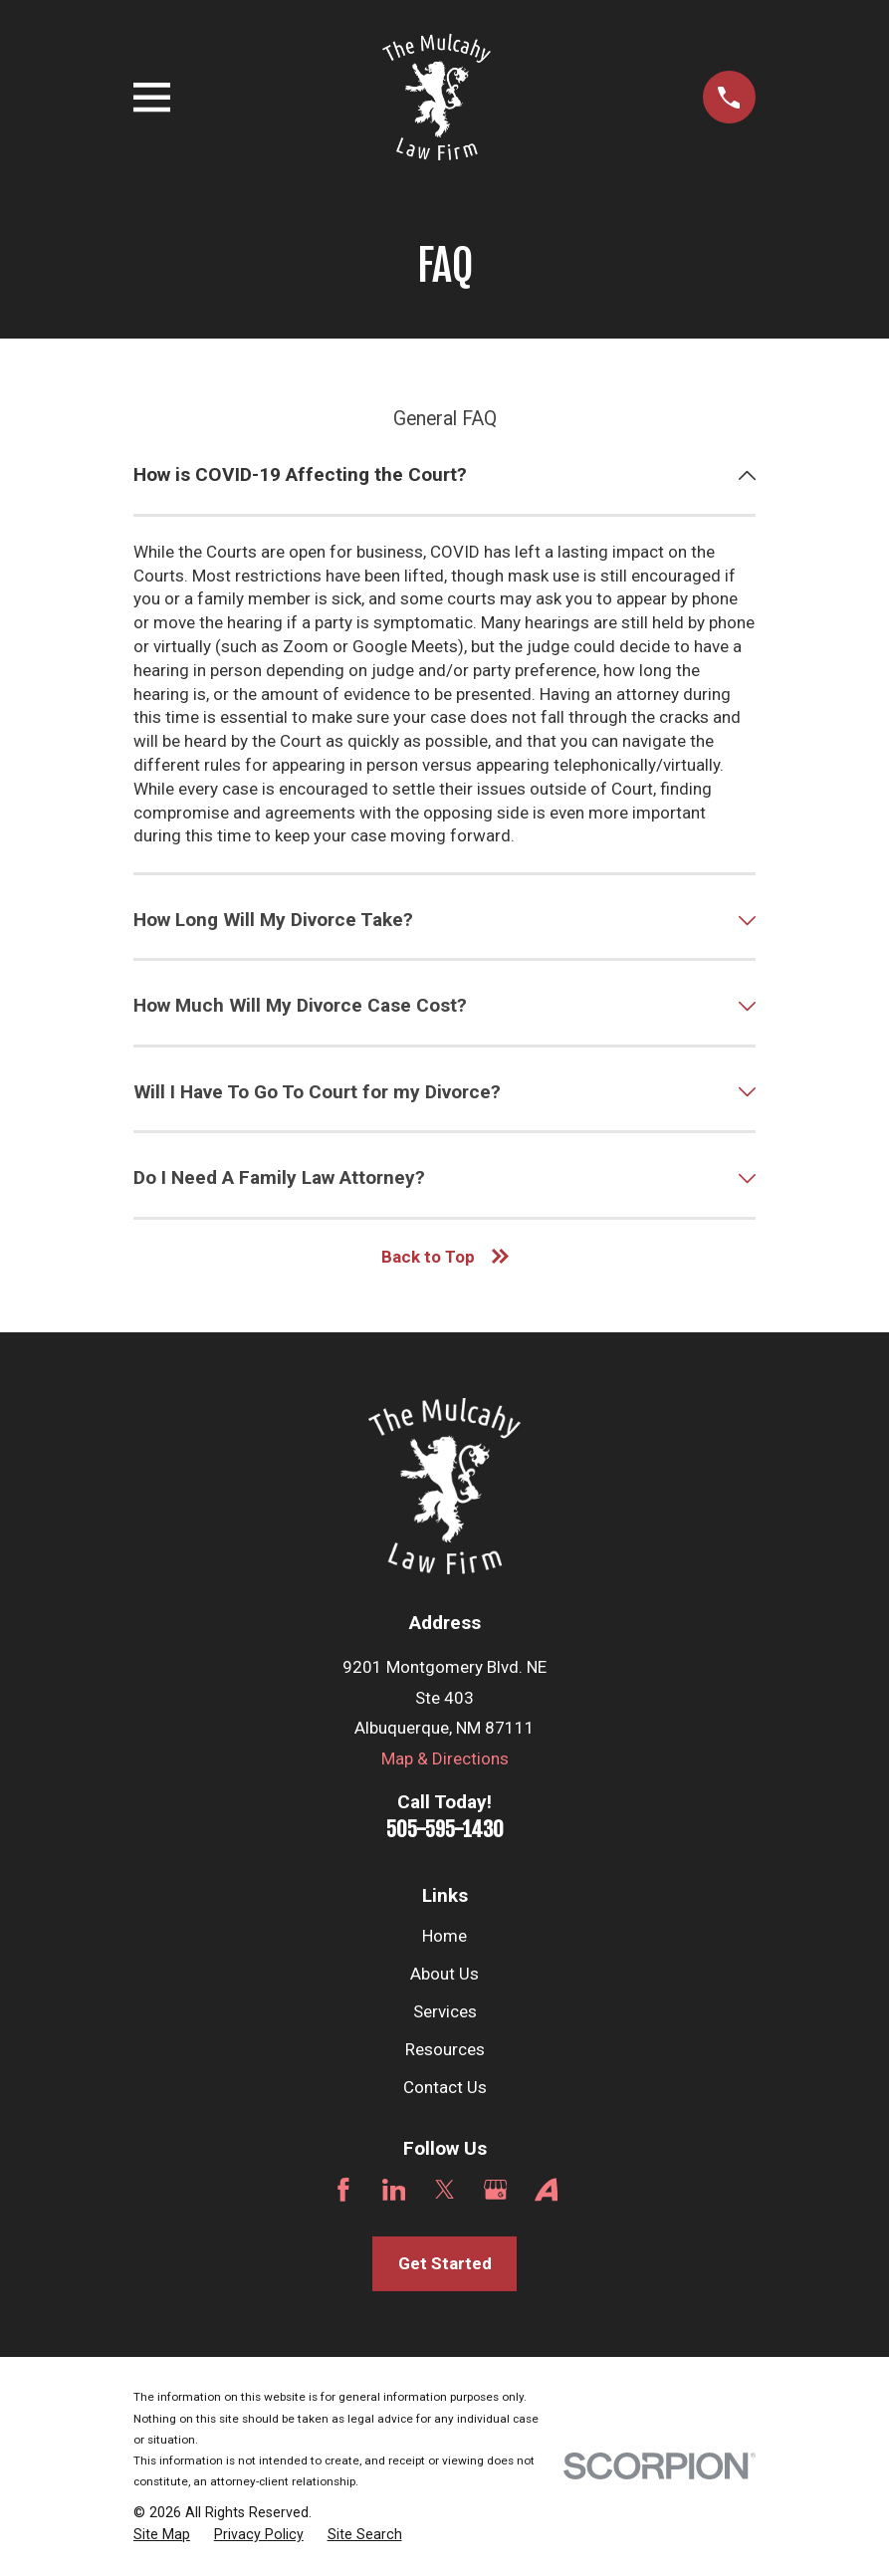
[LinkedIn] (394, 2190)
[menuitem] (161, 2535)
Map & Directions (445, 1758)
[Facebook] (343, 2190)
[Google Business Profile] (496, 2190)
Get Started (445, 2263)
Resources (445, 2049)
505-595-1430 (445, 1829)
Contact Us (445, 2087)
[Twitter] (445, 2190)
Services (445, 2011)
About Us (444, 1974)
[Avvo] (546, 2190)
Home (444, 1936)
